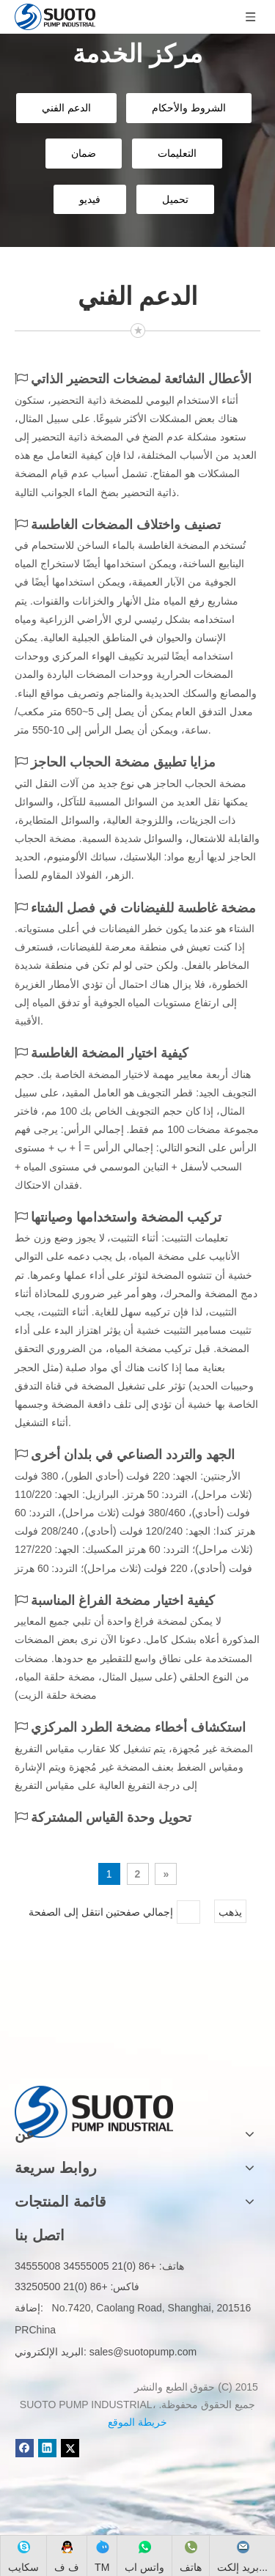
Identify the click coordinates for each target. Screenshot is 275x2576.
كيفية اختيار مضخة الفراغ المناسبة (123, 1600)
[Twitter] (70, 2448)
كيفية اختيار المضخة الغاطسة (109, 1053)
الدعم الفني (66, 108)
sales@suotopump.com (143, 2352)
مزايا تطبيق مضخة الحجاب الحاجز (123, 762)
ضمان (83, 153)
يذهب (230, 1912)
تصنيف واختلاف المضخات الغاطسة (126, 524)
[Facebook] (24, 2448)
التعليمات (177, 153)
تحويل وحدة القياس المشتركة (111, 1817)
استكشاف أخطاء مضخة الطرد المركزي (138, 1727)
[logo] (94, 2088)
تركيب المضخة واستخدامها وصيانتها (126, 1217)
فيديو (89, 199)
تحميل (175, 199)
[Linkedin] (47, 2448)
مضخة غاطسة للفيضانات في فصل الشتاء (143, 908)
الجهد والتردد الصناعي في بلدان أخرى (133, 1454)
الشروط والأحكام (189, 108)
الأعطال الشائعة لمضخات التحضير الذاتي (141, 379)
